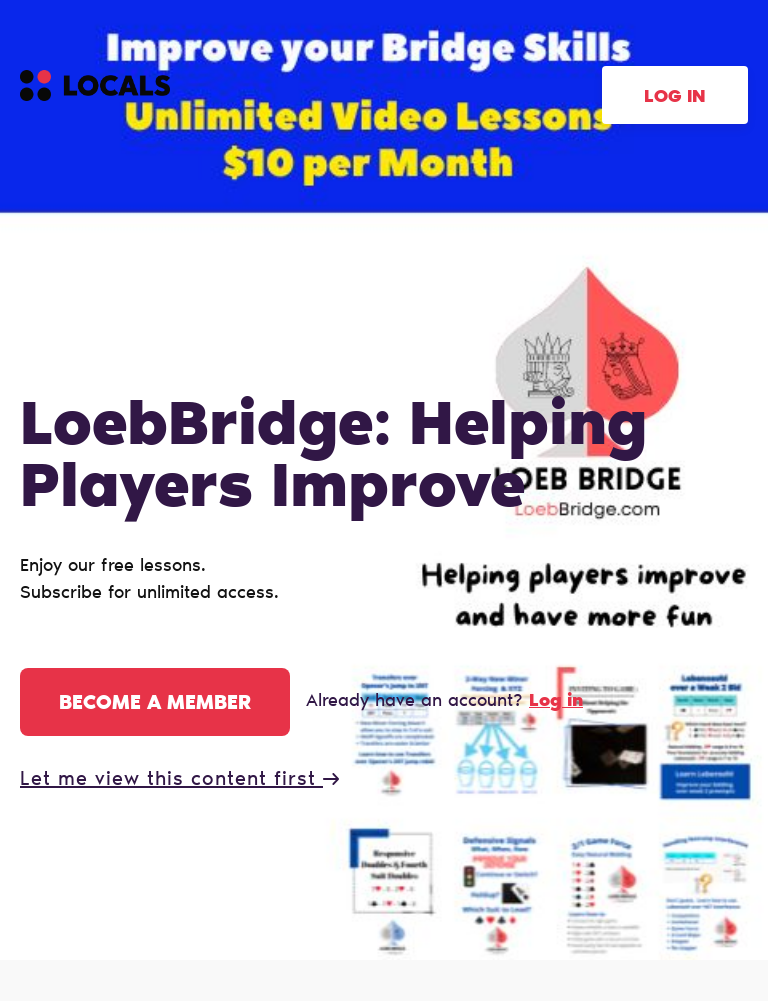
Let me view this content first (179, 780)
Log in (675, 98)
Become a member (155, 704)
